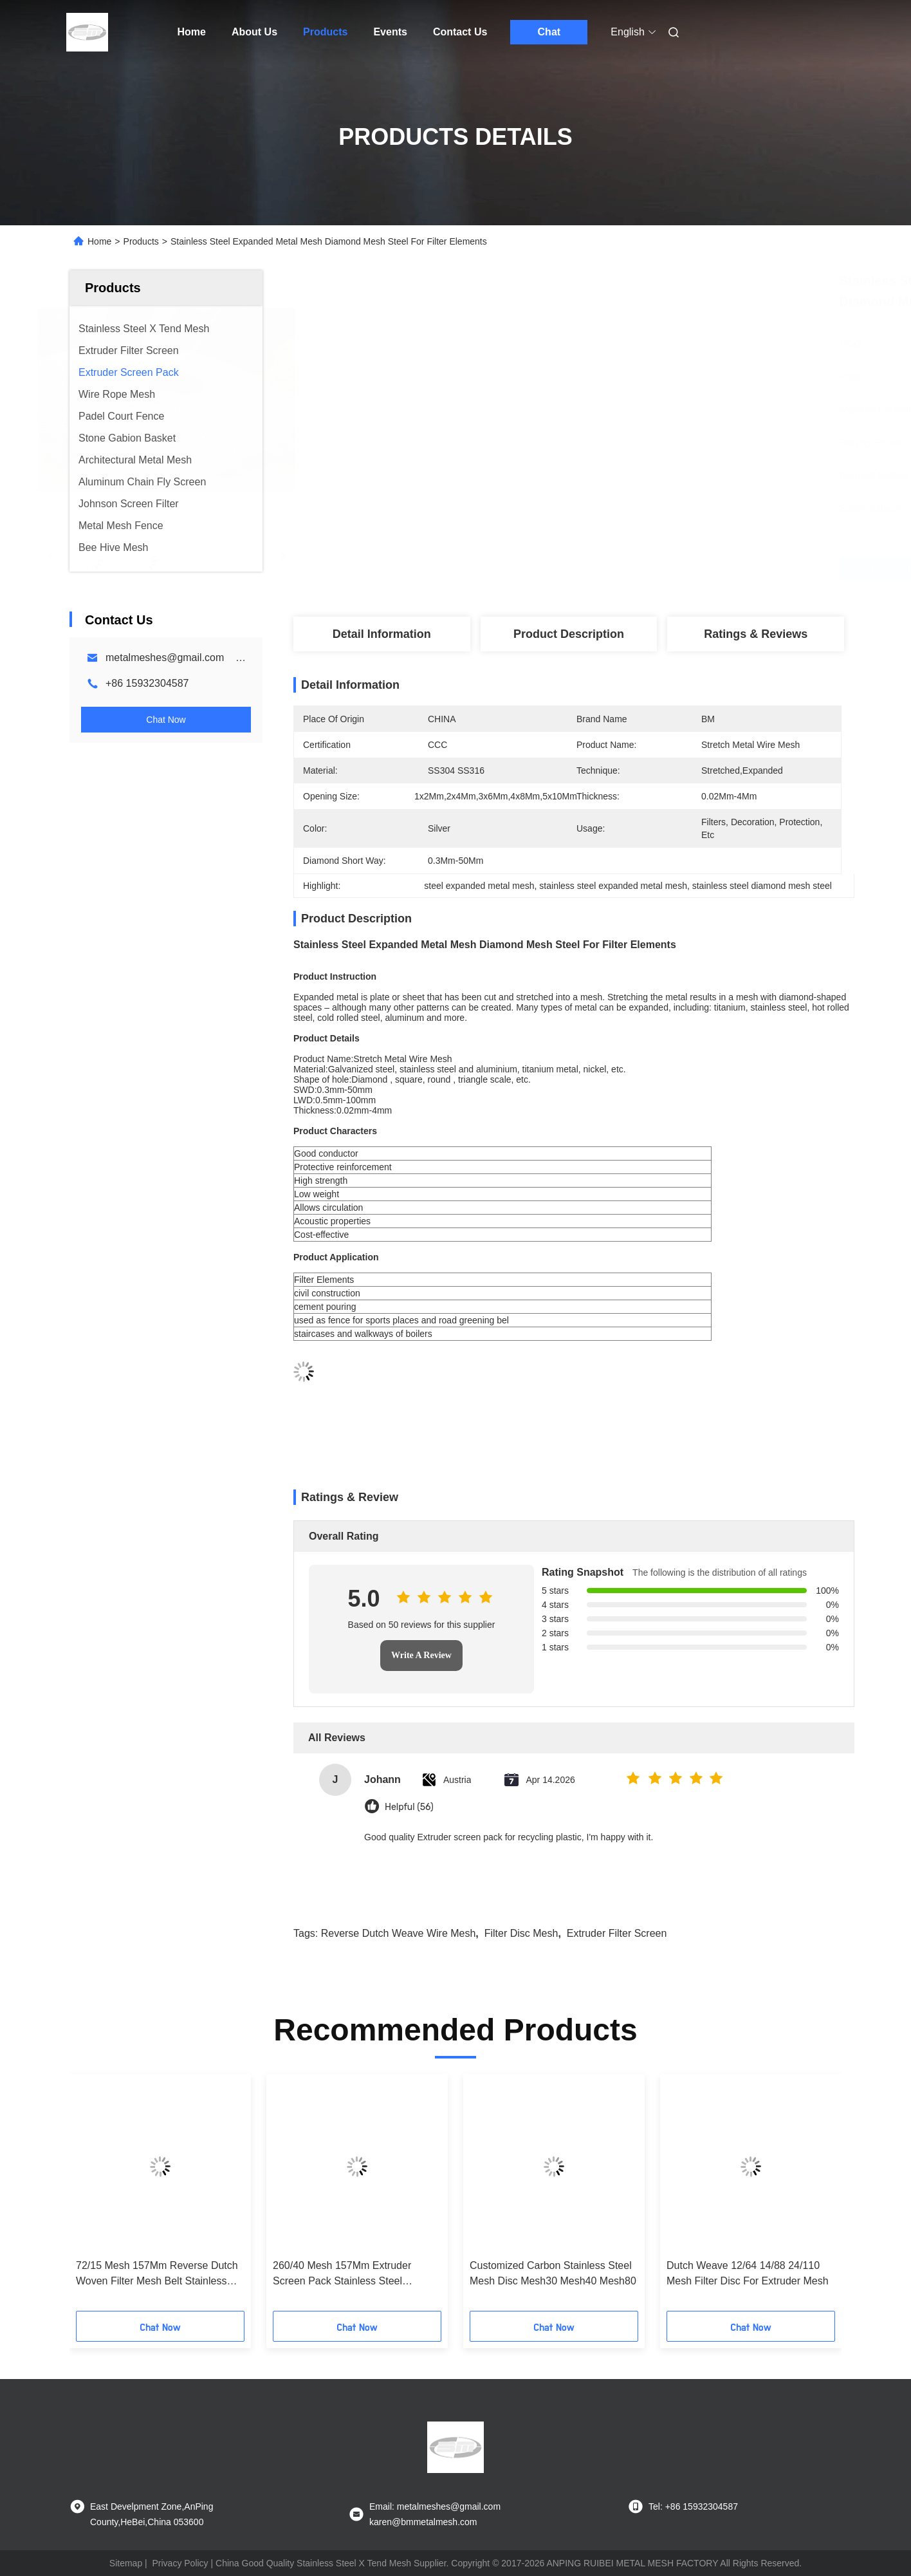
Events (390, 31)
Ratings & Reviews (755, 634)
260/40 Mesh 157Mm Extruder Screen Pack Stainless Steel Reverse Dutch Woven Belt (342, 2274)
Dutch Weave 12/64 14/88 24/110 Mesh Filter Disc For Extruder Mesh (748, 2273)
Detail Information (382, 634)
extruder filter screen (617, 1933)
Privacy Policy (180, 2563)
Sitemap (125, 2563)
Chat (549, 31)
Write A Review (421, 1655)
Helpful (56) (409, 1807)
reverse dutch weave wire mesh (398, 1933)
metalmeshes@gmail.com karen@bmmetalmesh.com (232, 657)
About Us (254, 31)
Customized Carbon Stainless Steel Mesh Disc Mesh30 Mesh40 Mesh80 (553, 2273)
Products (325, 31)
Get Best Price (642, 569)
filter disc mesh (521, 1933)
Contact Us (460, 31)
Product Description (568, 634)
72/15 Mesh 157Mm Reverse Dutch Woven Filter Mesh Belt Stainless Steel (157, 2274)
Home (192, 31)
